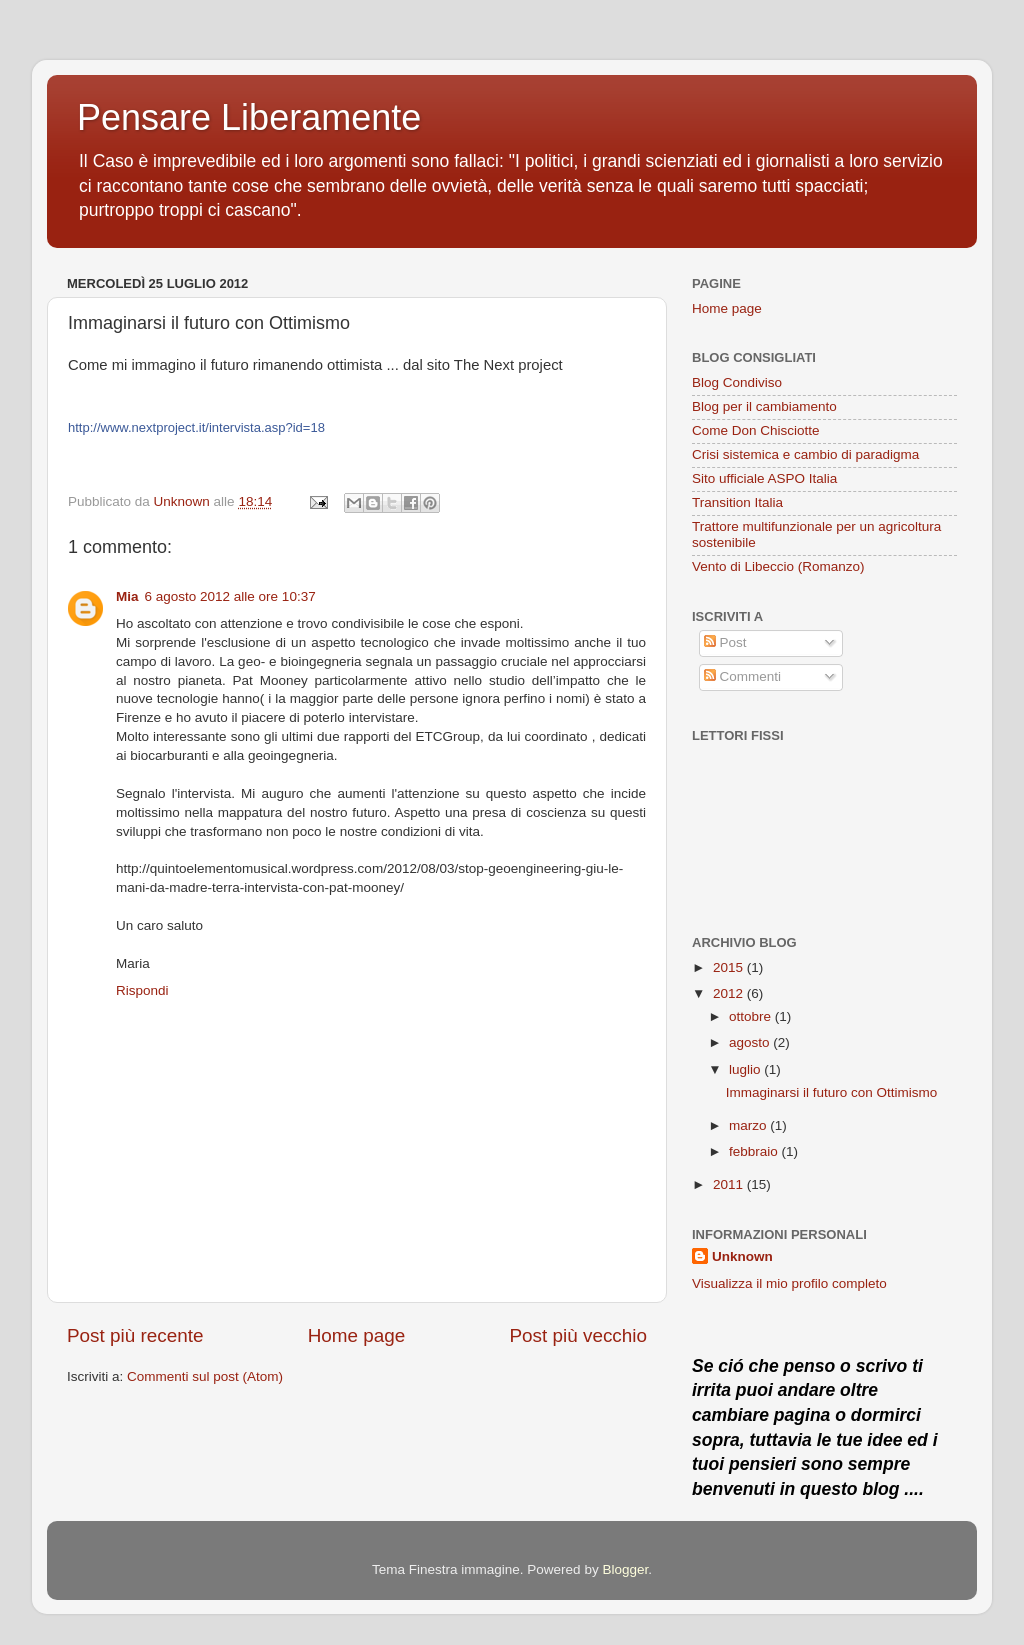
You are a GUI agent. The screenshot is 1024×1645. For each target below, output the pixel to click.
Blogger (625, 1569)
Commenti (742, 676)
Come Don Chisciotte (756, 430)
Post (725, 642)
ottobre (752, 1016)
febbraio (755, 1151)
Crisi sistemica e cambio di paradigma (805, 454)
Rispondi (142, 990)
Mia (127, 596)
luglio (746, 1069)
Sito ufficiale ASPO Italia (764, 478)
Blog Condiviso (737, 382)
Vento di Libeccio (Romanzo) (778, 566)
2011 (730, 1184)
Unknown (742, 1256)
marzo (749, 1125)
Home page (357, 1335)
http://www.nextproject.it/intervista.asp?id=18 (196, 427)
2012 (730, 993)
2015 (730, 967)
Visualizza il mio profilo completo (789, 1283)
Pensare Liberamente (249, 117)
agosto (751, 1042)
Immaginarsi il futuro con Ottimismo (832, 1092)
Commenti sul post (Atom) (205, 1376)
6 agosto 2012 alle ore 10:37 (230, 596)
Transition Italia (737, 502)
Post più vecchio (578, 1335)
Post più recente (135, 1335)
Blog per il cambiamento (764, 406)
